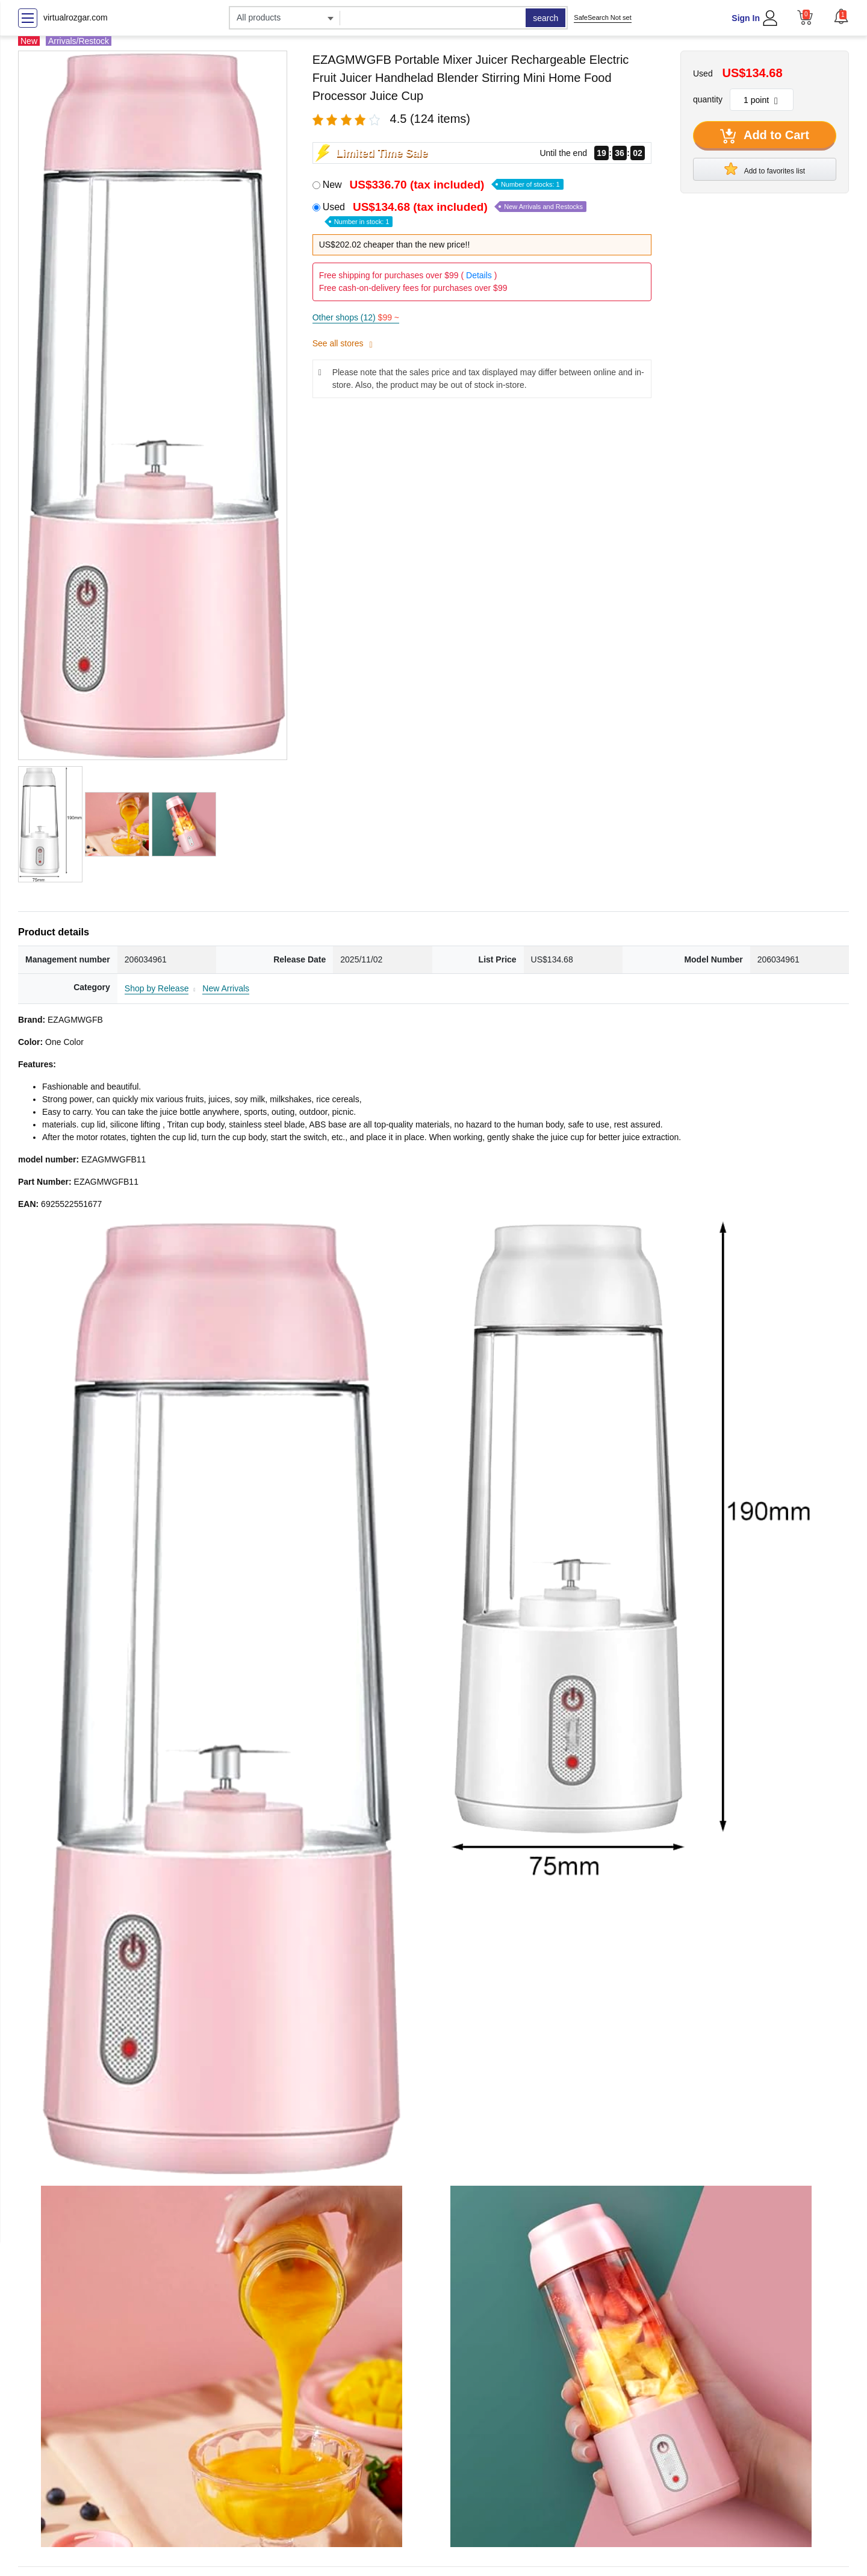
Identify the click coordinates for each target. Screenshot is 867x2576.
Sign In (746, 18)
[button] (841, 16)
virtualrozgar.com (75, 17)
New (443, 184)
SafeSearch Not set (602, 17)
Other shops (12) (355, 317)
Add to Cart (764, 136)
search (545, 18)
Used (454, 213)
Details (479, 275)
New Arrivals (225, 988)
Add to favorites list (764, 168)
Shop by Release (157, 988)
